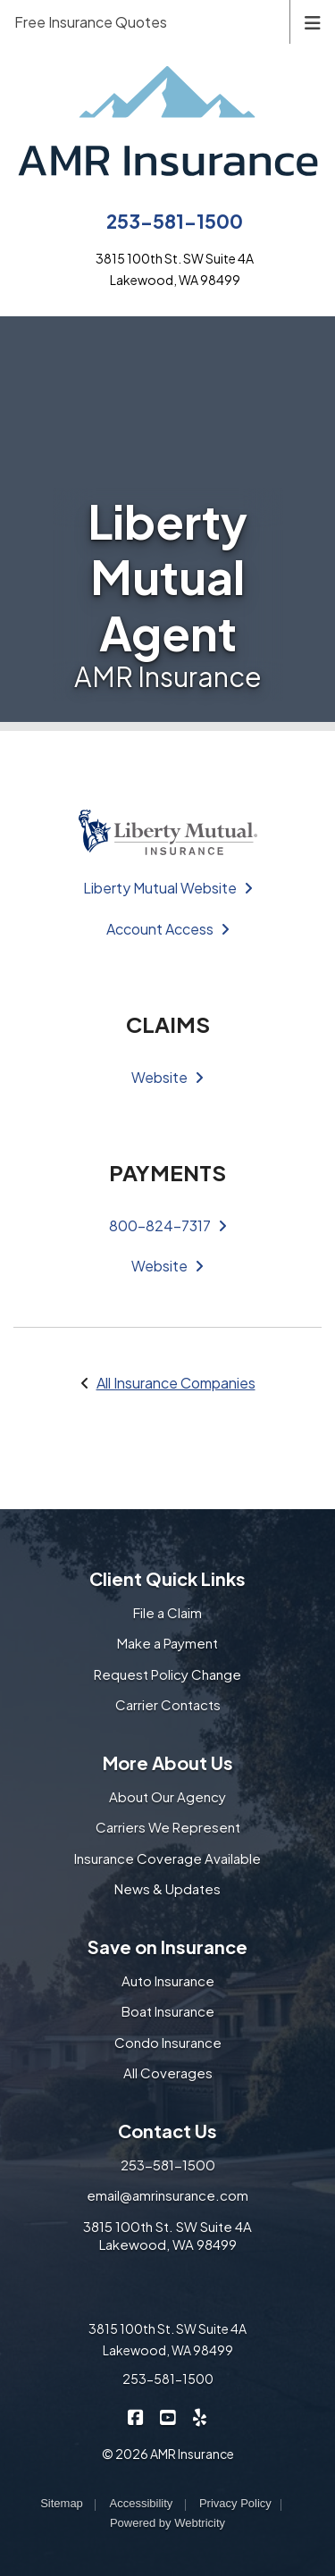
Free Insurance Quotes (90, 22)
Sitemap (61, 2503)
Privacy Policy (235, 2503)
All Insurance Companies (175, 1382)
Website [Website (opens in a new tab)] (167, 1077)
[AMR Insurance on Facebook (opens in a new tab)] (135, 2415)
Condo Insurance (168, 2042)
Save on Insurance (167, 1946)
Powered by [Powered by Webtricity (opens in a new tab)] (167, 2523)
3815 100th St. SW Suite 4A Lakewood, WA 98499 (167, 2235)
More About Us (168, 1762)
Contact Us (167, 2130)
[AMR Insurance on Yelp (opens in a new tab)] (199, 2415)
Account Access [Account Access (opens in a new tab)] (168, 928)
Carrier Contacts (168, 1704)
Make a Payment (167, 1642)
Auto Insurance (167, 1980)
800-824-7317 (168, 1225)
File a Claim (167, 1612)
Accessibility (140, 2503)
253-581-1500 (174, 221)
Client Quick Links (167, 1578)
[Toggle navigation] (312, 21)
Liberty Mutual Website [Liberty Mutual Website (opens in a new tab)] (168, 887)
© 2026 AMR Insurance (168, 2454)
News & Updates (167, 1888)
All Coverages (168, 2072)
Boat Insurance (167, 2010)
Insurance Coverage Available (167, 1858)
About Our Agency (167, 1796)
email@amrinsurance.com (167, 2194)
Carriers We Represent (168, 1826)
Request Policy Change (167, 1674)
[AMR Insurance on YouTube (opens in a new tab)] (167, 2415)
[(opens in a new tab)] (168, 830)
